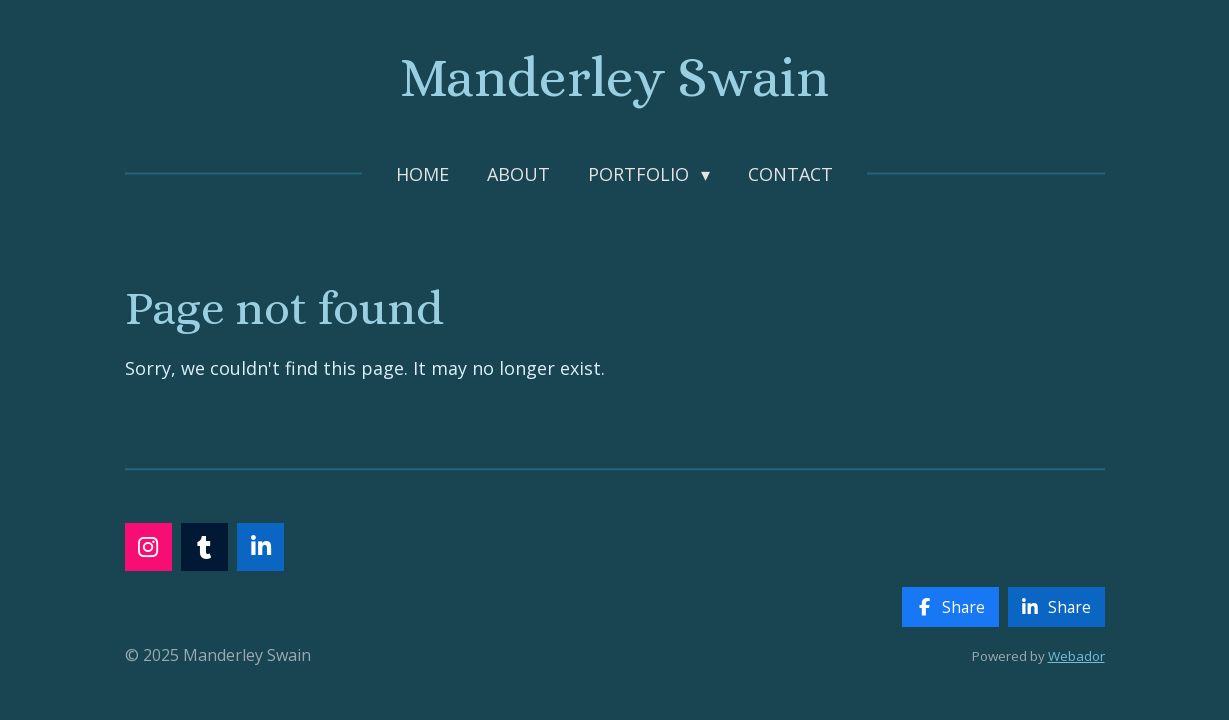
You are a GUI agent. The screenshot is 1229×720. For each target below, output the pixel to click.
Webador (1076, 656)
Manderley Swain (614, 77)
